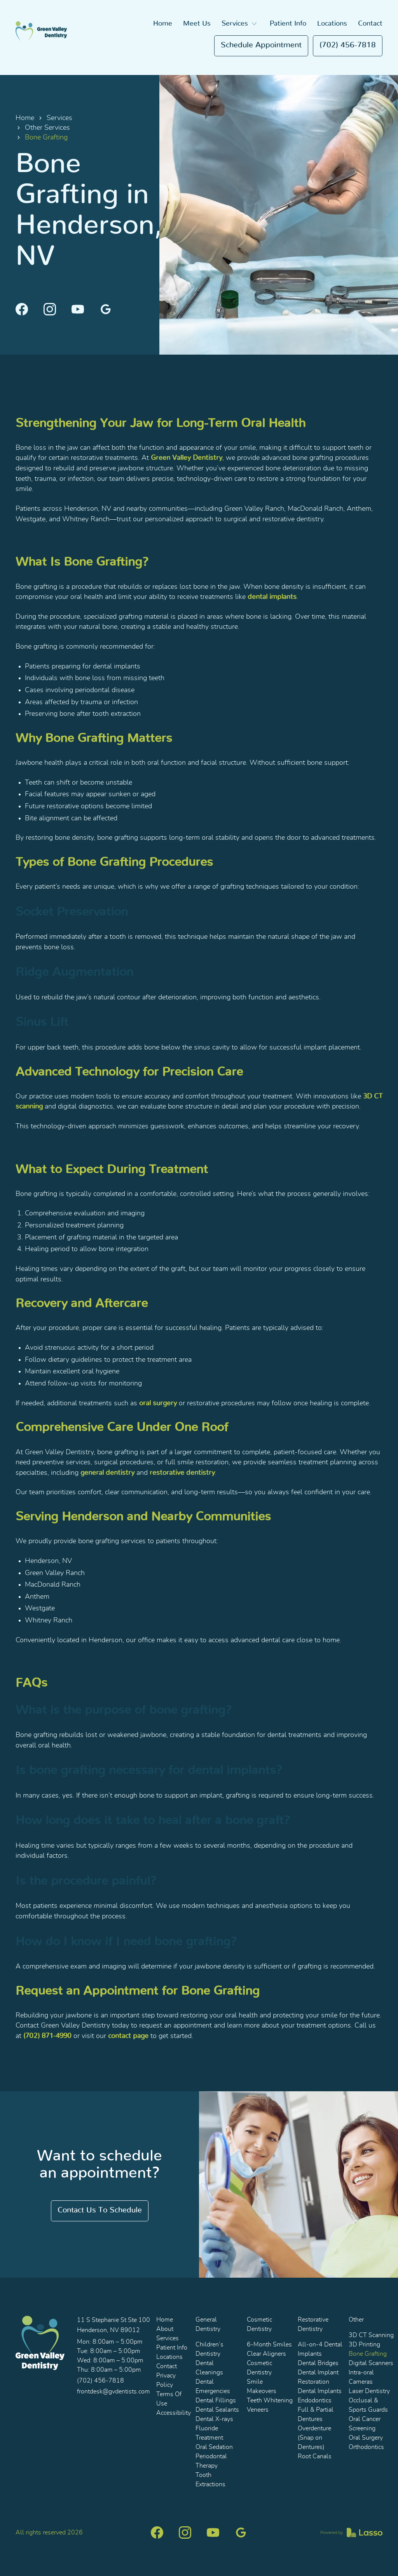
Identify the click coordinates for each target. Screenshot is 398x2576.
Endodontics (315, 2400)
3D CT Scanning (371, 2335)
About (164, 2329)
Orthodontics (366, 2447)
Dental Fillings (216, 2400)
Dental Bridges (318, 2363)
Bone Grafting (368, 2354)
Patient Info (288, 23)
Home (162, 23)
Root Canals (315, 2456)
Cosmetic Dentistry (259, 2324)
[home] (41, 31)
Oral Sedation (214, 2447)
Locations (332, 23)
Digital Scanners (371, 2363)
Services (59, 118)
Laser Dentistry (369, 2391)
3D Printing (364, 2344)
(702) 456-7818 (347, 45)
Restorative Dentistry (313, 2324)
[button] (240, 24)
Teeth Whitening (270, 2400)
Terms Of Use (169, 2399)
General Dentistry (208, 2324)
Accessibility (173, 2413)
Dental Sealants (217, 2410)
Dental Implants (320, 2391)
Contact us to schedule (100, 2210)
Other (356, 2320)
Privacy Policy (166, 2380)
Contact (370, 23)
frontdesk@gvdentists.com (113, 2391)
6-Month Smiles (269, 2344)
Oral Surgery (366, 2438)
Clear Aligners (266, 2354)
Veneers (258, 2410)
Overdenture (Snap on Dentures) (314, 2437)
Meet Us (197, 23)
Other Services (47, 127)
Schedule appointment (261, 45)
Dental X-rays (214, 2419)
